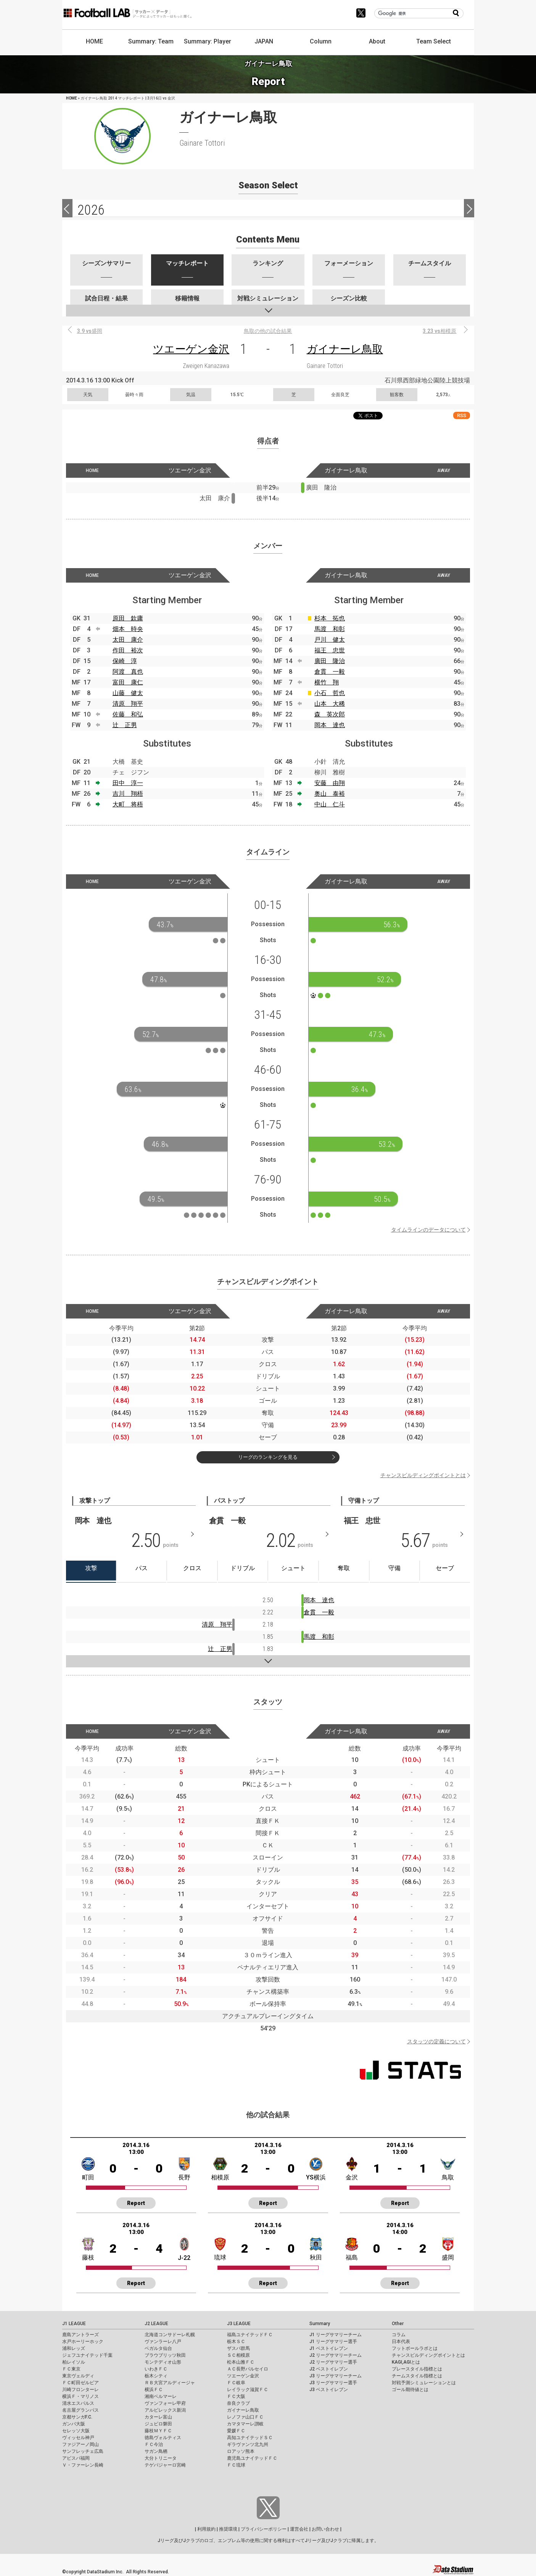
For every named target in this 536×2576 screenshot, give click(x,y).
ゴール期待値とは (410, 2389)
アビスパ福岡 (76, 2458)
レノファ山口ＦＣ (245, 2417)
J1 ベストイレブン (328, 2348)
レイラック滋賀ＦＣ (247, 2389)
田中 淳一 (128, 783)
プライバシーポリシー (264, 2529)
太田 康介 (128, 639)
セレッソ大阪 (76, 2430)
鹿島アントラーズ (80, 2334)
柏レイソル (73, 2362)
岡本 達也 (329, 725)
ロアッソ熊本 (240, 2451)
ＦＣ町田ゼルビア (80, 2382)
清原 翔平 (128, 703)
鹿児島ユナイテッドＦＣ (252, 2458)
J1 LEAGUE (74, 2323)
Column (321, 41)
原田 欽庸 (128, 618)
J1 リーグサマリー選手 (333, 2341)
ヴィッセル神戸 (78, 2437)
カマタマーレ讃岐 (245, 2424)
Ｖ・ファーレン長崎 (82, 2465)
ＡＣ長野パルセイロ (247, 2369)
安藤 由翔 (329, 783)
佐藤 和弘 (128, 714)
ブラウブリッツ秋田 (165, 2355)
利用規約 (206, 2529)
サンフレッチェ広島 (82, 2451)
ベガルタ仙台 (158, 2348)
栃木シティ (156, 2375)
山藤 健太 (128, 693)
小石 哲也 (329, 693)
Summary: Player (207, 41)
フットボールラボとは (415, 2348)
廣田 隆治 (329, 661)
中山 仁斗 (329, 804)
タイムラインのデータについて (428, 1230)
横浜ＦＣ (154, 2389)
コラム (399, 2334)
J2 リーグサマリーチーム (335, 2355)
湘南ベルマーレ (161, 2396)
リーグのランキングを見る (268, 1457)
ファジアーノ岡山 (80, 2444)
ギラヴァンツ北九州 (247, 2444)
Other (398, 2323)
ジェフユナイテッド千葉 (87, 2355)
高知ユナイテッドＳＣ (250, 2437)
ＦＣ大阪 (236, 2396)
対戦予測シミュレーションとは (424, 2382)
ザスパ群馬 (238, 2348)
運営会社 (299, 2529)
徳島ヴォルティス (163, 2437)
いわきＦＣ (156, 2369)
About (377, 41)
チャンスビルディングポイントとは (423, 1475)
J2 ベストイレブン (328, 2369)
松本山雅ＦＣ (240, 2362)
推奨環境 (228, 2529)
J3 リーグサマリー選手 (333, 2382)
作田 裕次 (128, 650)
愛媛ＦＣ (236, 2430)
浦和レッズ (73, 2348)
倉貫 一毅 (329, 671)
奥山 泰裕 (329, 793)
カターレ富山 (158, 2417)
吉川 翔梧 (128, 793)
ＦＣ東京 (71, 2369)
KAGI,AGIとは (406, 2362)
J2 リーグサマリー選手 (333, 2362)
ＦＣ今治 (154, 2444)
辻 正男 (125, 725)
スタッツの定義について (436, 2041)
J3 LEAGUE (239, 2323)
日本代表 (401, 2341)
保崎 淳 (125, 661)
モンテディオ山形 (163, 2362)
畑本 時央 (128, 629)
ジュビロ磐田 (158, 2424)
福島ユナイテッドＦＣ (250, 2334)
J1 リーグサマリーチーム (335, 2334)
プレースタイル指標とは (417, 2369)
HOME (94, 41)
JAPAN (263, 41)
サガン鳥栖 (156, 2451)
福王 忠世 (329, 650)
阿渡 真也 (128, 671)
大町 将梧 (128, 804)
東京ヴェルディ (78, 2375)
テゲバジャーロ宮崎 (165, 2465)
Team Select (433, 41)
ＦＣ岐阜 (236, 2382)
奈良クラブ (238, 2403)
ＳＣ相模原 (238, 2355)
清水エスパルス (78, 2403)
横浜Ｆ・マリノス (80, 2396)
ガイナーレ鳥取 (345, 349)
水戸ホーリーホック (82, 2341)
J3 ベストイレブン (328, 2389)
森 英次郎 (329, 714)
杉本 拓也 (329, 618)
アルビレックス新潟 (165, 2410)
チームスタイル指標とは (417, 2375)
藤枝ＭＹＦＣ (158, 2430)
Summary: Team (151, 41)
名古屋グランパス (80, 2410)
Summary (319, 2323)
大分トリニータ (161, 2458)
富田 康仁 (128, 682)
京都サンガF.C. (77, 2417)
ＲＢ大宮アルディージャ (170, 2382)
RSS (461, 415)
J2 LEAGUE (156, 2323)
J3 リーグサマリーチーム (335, 2375)
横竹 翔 (326, 682)
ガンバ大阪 (73, 2424)
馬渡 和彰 (329, 629)
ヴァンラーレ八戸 (163, 2341)
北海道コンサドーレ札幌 (170, 2334)
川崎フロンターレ (80, 2389)
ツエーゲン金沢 (191, 349)
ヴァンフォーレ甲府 (165, 2403)
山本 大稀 (329, 703)
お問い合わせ (325, 2529)
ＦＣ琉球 (236, 2465)
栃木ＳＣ (236, 2341)
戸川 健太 (329, 639)
